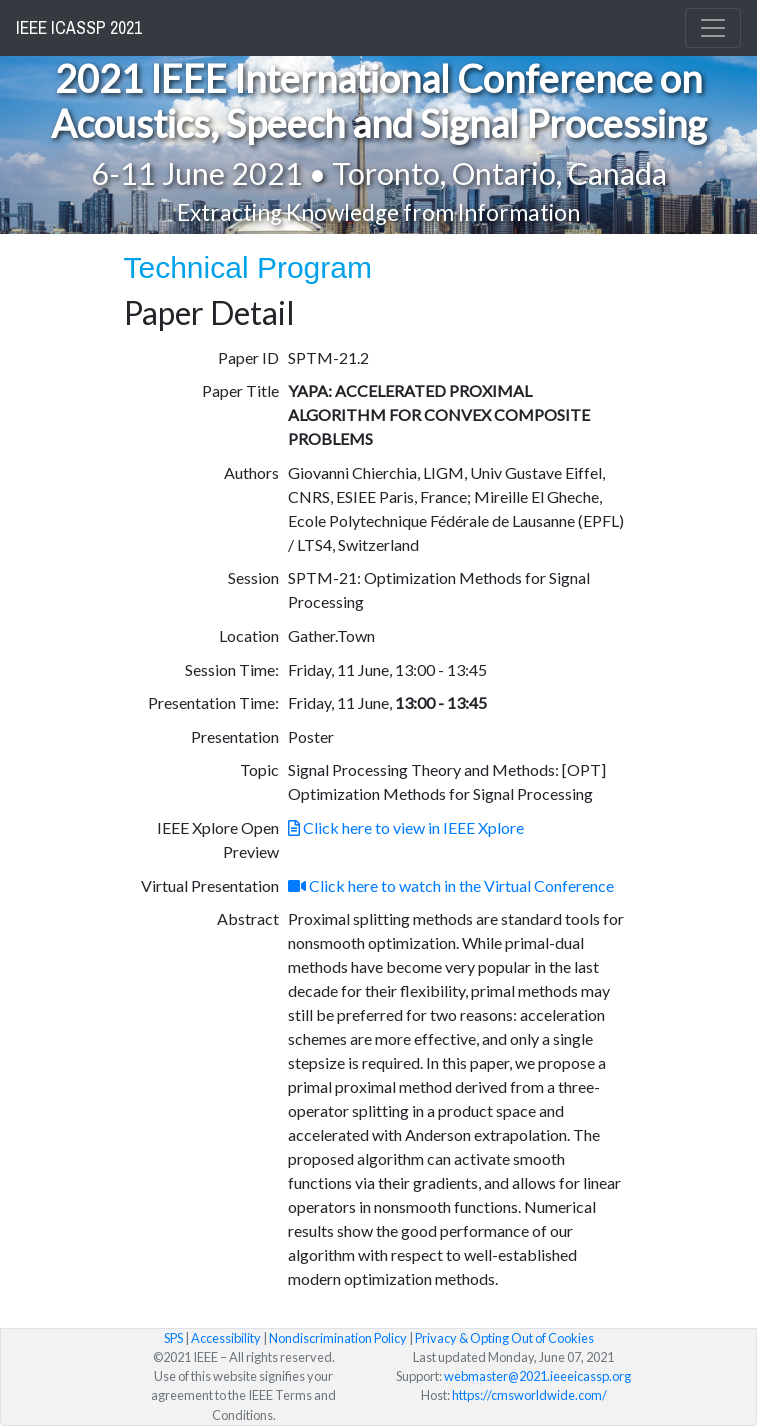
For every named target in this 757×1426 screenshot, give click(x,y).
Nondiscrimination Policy (338, 1338)
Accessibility (226, 1338)
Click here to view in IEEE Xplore (406, 827)
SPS (173, 1338)
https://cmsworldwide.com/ (529, 1395)
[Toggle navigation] (713, 28)
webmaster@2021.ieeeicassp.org (537, 1376)
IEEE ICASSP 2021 (79, 28)
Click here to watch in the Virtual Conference (451, 885)
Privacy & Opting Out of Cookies (504, 1338)
